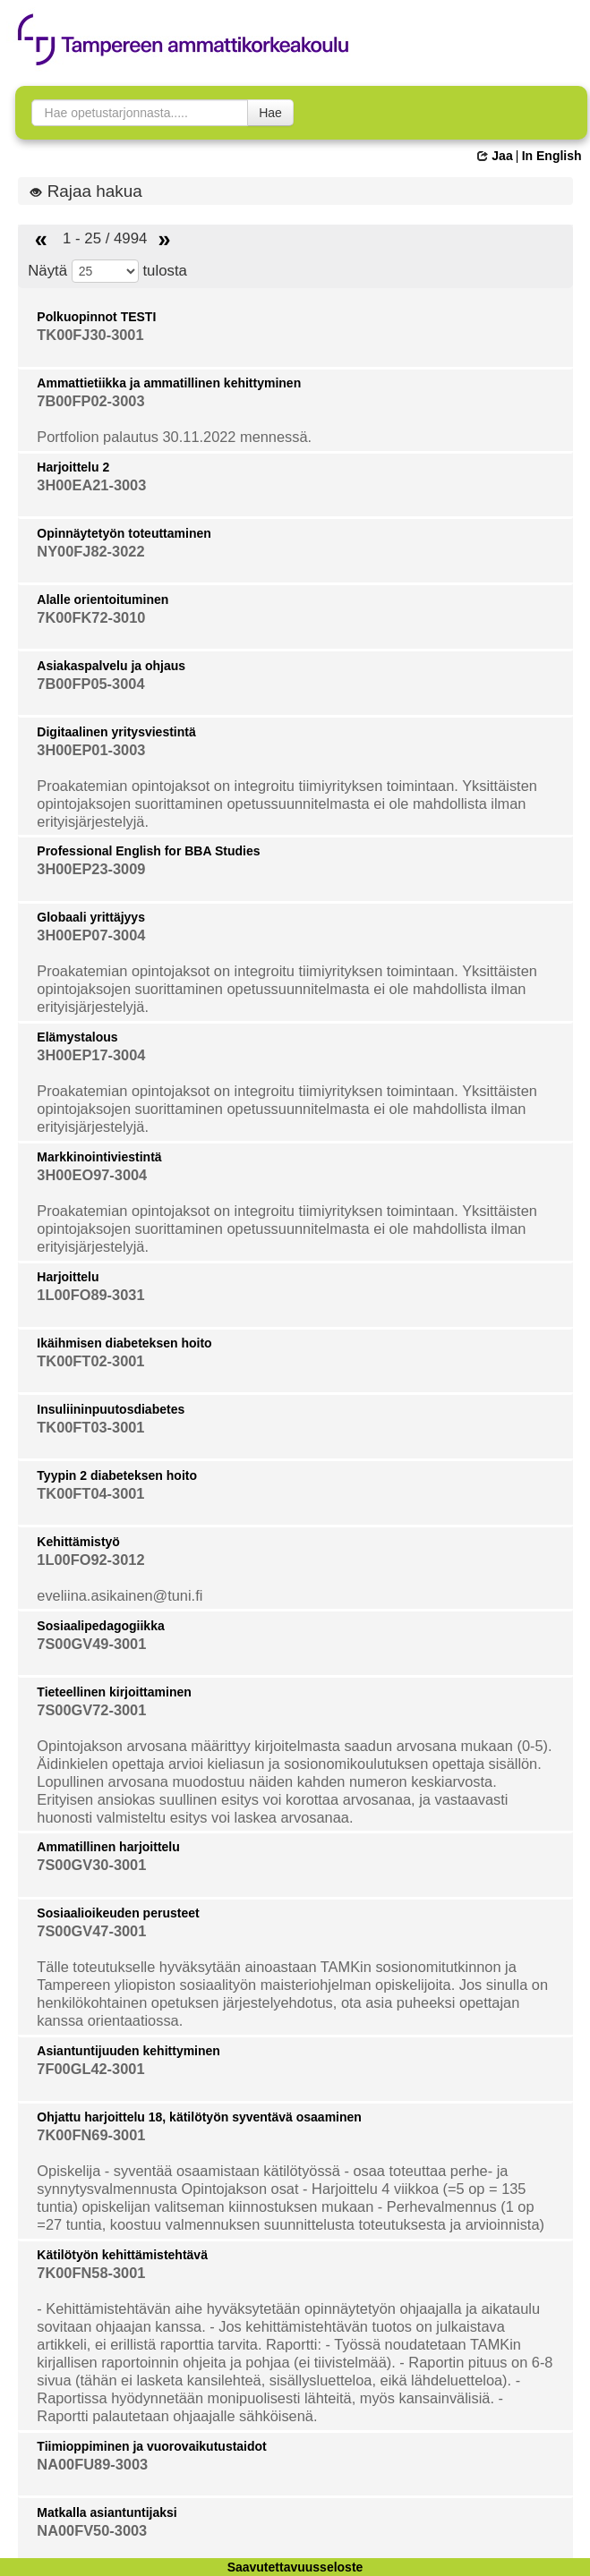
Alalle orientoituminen (102, 599)
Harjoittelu (67, 1277)
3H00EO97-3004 (92, 1175)
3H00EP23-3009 (91, 869)
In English (552, 156)
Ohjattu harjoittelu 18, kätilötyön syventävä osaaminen (199, 2117)
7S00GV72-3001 (91, 1710)
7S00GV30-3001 (91, 1865)
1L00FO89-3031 (90, 1295)
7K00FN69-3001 (91, 2135)
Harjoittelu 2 (73, 467)
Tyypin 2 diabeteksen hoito (117, 1475)
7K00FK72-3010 (91, 617)
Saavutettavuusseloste (295, 2567)
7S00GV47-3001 (91, 1931)
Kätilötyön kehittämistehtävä (122, 2255)
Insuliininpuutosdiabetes (110, 1409)
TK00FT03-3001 (90, 1427)
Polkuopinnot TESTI (96, 317)
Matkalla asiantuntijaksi (106, 2512)
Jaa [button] (494, 156)
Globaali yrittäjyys (91, 917)
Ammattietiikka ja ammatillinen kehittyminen (169, 383)
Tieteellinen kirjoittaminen (114, 1692)
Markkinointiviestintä (99, 1157)
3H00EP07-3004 (91, 935)
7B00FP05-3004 (90, 684)
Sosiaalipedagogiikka (100, 1626)
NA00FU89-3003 (92, 2464)
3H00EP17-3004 (91, 1055)
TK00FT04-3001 (90, 1493)
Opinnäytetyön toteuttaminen (123, 533)
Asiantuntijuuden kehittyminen (128, 2051)
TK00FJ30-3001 (90, 335)
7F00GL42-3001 (90, 2069)
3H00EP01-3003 (91, 750)
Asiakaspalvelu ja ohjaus (111, 666)
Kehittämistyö (78, 1542)
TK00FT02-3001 (90, 1361)
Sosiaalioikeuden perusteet (118, 1913)
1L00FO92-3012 (90, 1560)
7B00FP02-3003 (90, 401)
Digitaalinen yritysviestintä (116, 732)
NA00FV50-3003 (92, 2530)
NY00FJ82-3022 (90, 551)
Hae (270, 113)
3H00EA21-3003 (91, 485)
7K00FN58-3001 (91, 2273)
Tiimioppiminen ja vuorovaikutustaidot (151, 2446)
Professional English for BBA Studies (148, 851)
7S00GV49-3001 (91, 1644)
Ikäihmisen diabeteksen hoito (124, 1343)
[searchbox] (140, 112)
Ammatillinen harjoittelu (108, 1847)
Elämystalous (77, 1037)
